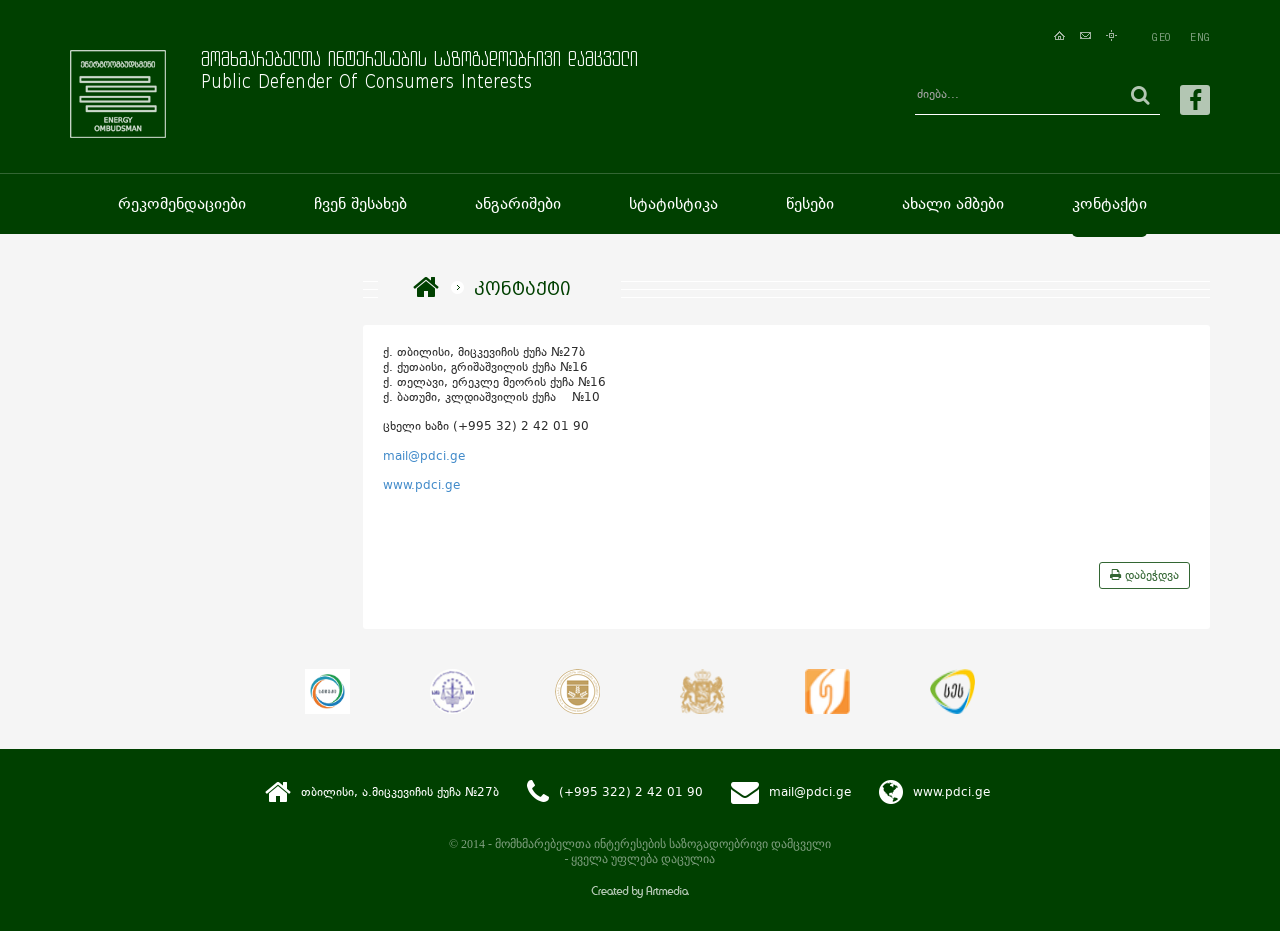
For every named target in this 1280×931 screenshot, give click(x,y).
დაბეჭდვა (1144, 575)
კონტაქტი (1109, 203)
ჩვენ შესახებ (360, 203)
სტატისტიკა (673, 203)
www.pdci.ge (421, 485)
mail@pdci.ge (424, 456)
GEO (1161, 37)
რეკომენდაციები (182, 203)
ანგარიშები (518, 203)
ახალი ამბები (953, 203)
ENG (1200, 37)
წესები (810, 203)
